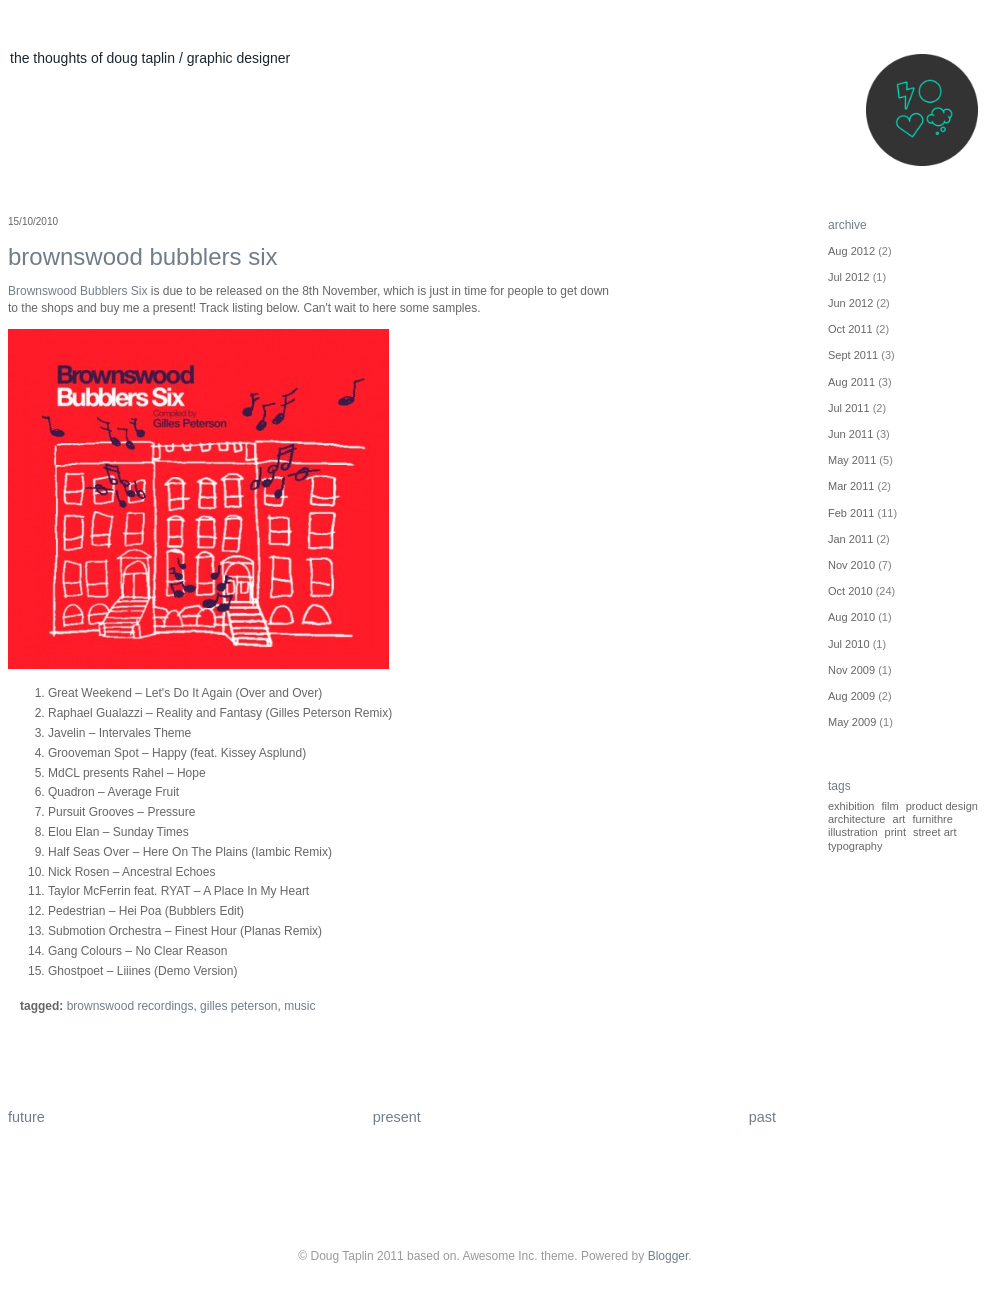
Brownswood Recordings (130, 1006)
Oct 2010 (850, 591)
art (899, 819)
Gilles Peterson (238, 1006)
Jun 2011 (850, 434)
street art (934, 832)
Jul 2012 (849, 277)
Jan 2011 (850, 539)
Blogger (668, 1256)
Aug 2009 (851, 696)
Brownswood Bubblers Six (142, 256)
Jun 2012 (850, 303)
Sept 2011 (853, 355)
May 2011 (852, 460)
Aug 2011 (851, 382)
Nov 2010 (851, 565)
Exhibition (851, 806)
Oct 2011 (850, 329)
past (762, 1117)
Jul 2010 (849, 644)
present (397, 1117)
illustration (853, 832)
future (26, 1117)
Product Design (942, 806)
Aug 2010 (851, 617)
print (895, 832)
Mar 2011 (851, 486)
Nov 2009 (851, 670)
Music (299, 1006)
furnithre (932, 819)
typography (855, 846)
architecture (856, 819)
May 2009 (852, 722)
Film (890, 806)
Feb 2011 (851, 513)
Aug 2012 (851, 251)
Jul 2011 (849, 408)
